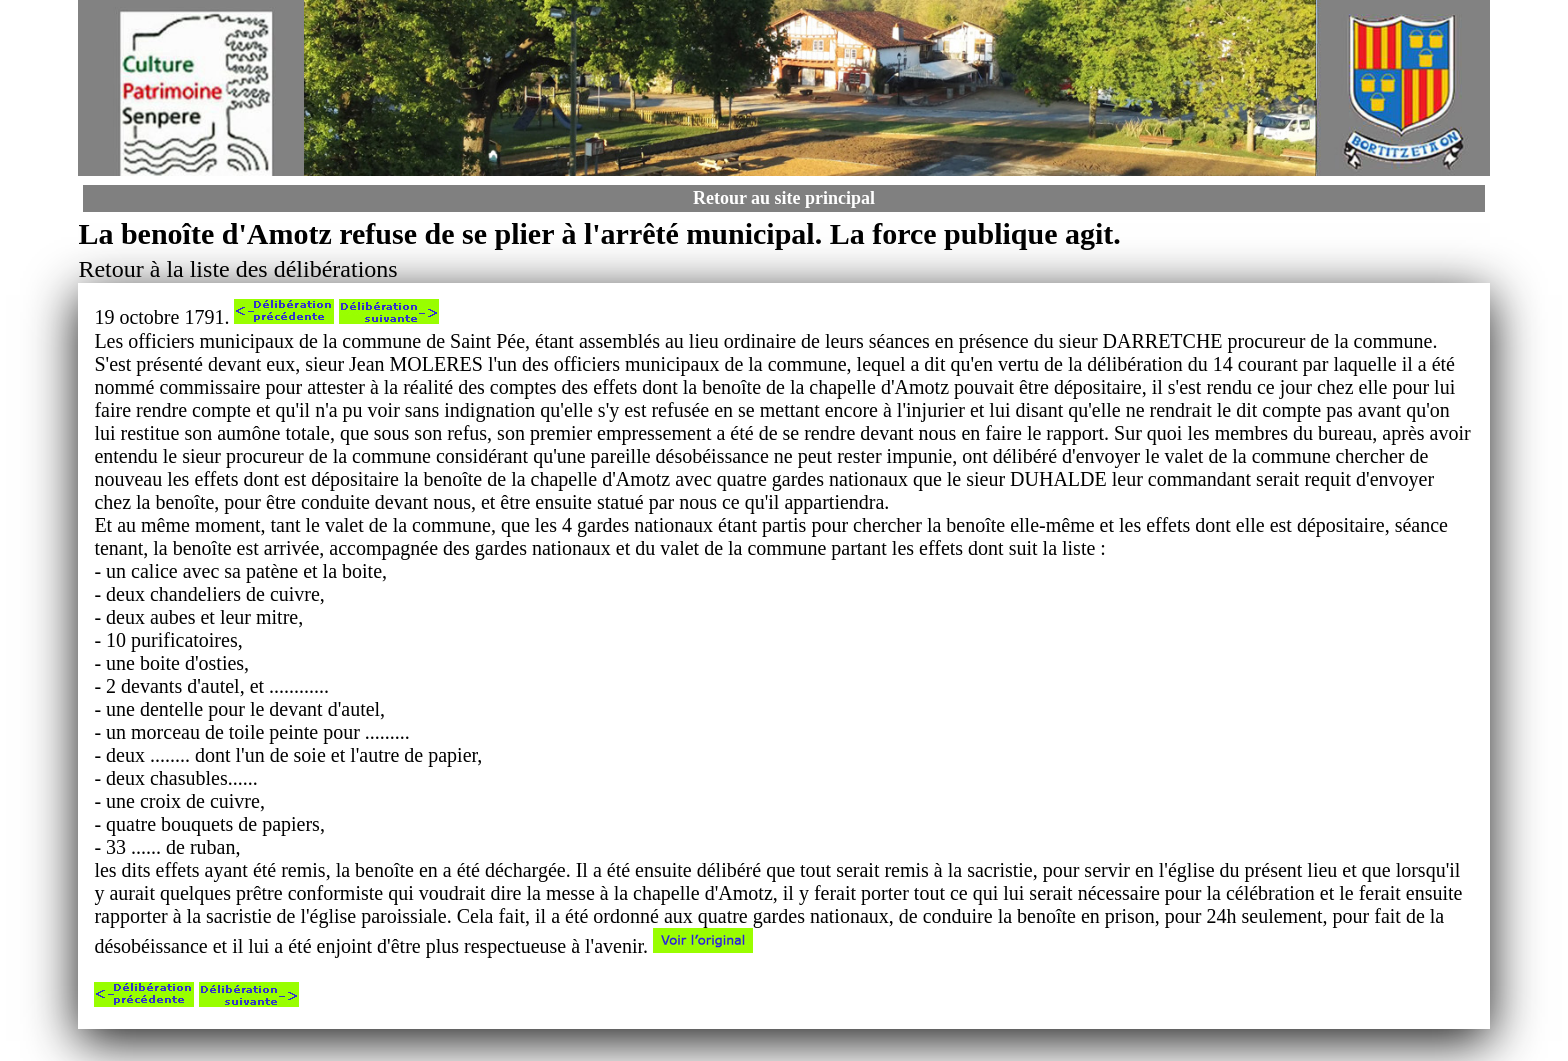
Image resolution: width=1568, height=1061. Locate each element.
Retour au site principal (784, 198)
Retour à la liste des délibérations (237, 269)
